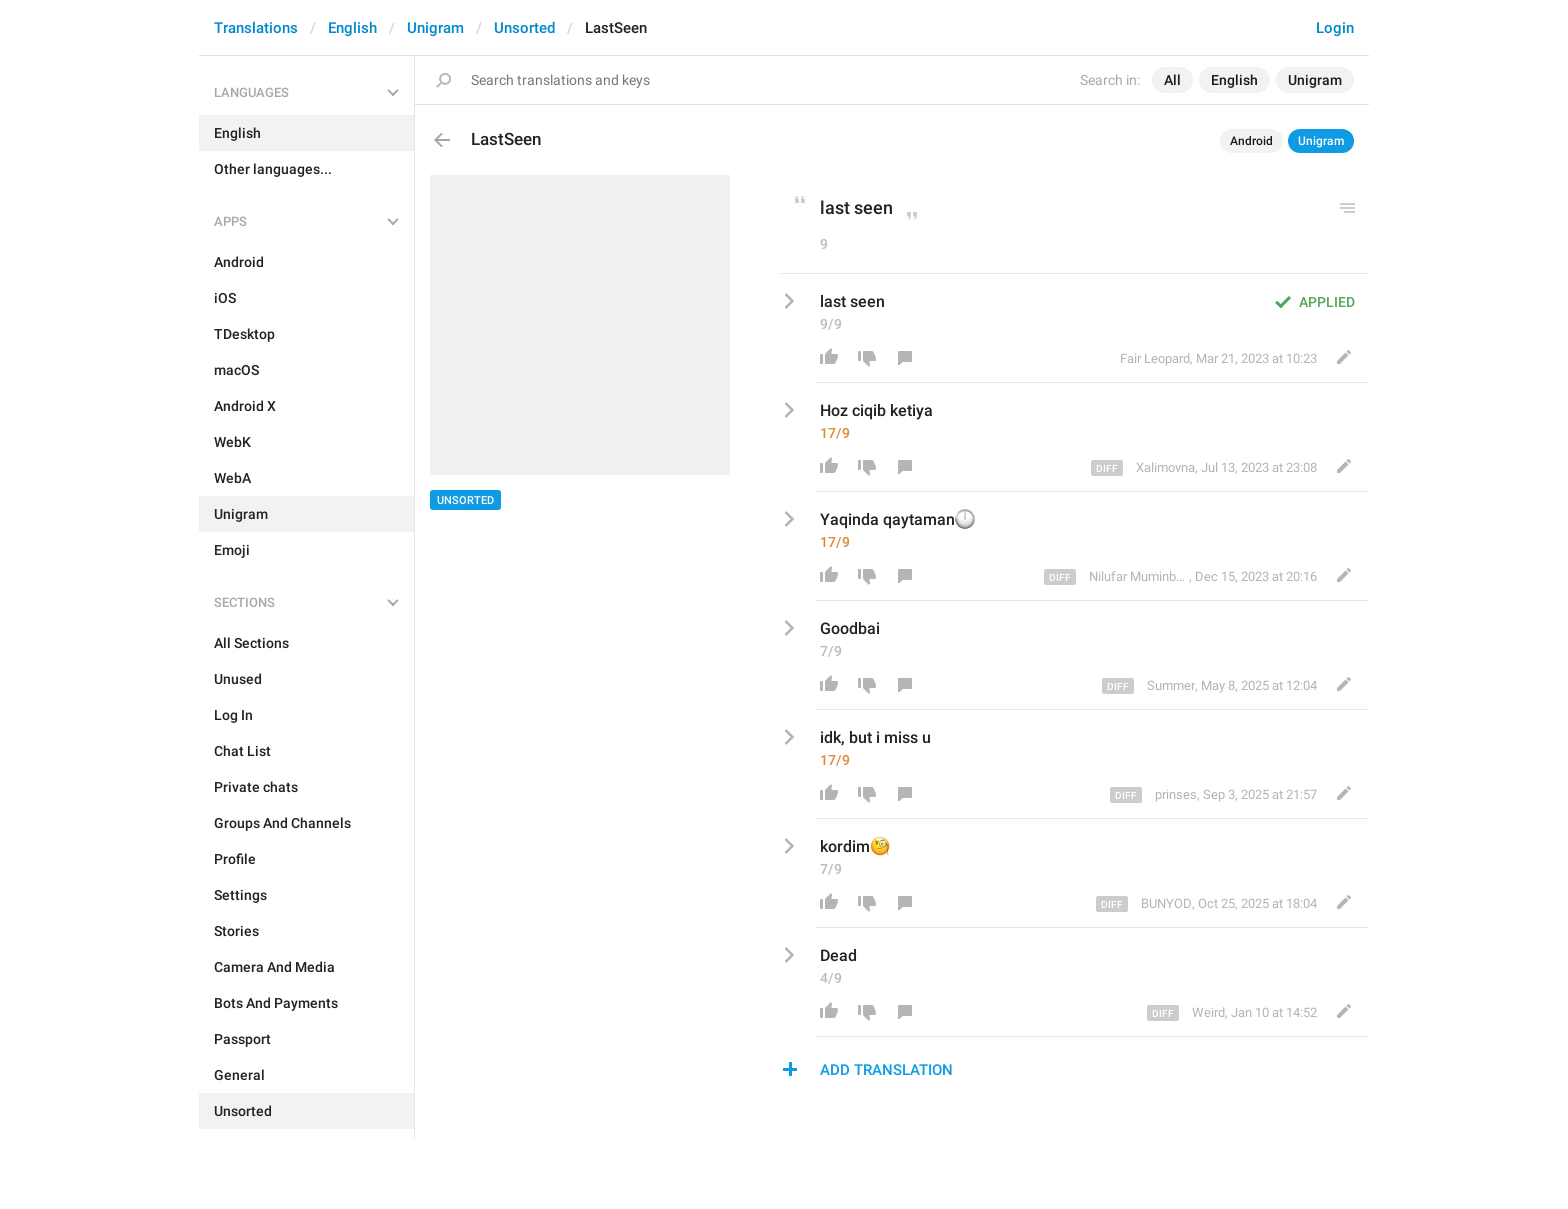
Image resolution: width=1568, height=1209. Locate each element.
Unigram (435, 28)
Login (1335, 28)
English (352, 28)
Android (1251, 141)
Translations (256, 28)
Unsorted (524, 28)
